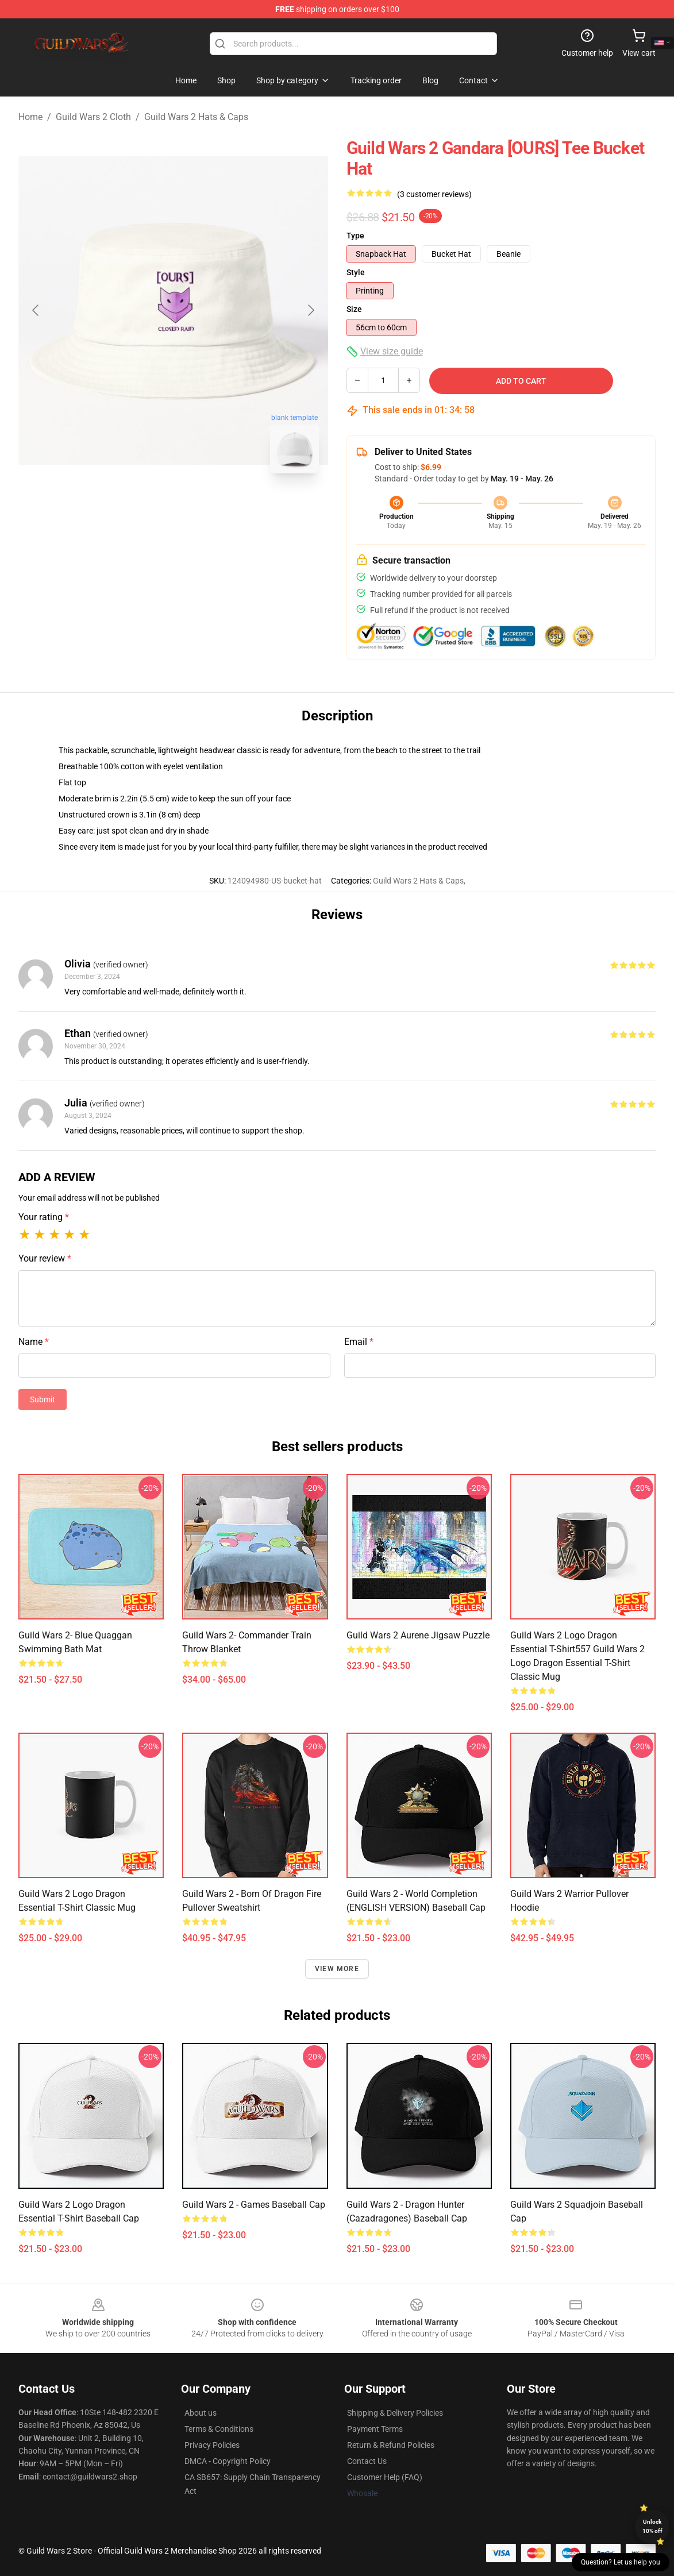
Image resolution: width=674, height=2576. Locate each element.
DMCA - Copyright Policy (227, 2461)
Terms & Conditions (218, 2429)
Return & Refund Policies (390, 2445)
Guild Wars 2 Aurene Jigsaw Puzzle (418, 1635)
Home (30, 116)
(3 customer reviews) (434, 194)
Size (354, 309)
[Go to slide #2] (203, 508)
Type (355, 235)
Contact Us (367, 2461)
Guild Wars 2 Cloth (93, 116)
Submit (42, 1399)
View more (337, 1969)
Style (355, 272)
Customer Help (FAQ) (384, 2477)
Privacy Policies (212, 2445)
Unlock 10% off (652, 2526)
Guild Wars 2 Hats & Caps (196, 116)
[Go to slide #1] (143, 508)
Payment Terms (375, 2429)
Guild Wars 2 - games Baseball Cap (253, 2204)
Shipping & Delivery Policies (395, 2412)
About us (200, 2412)
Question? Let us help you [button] (620, 2562)
